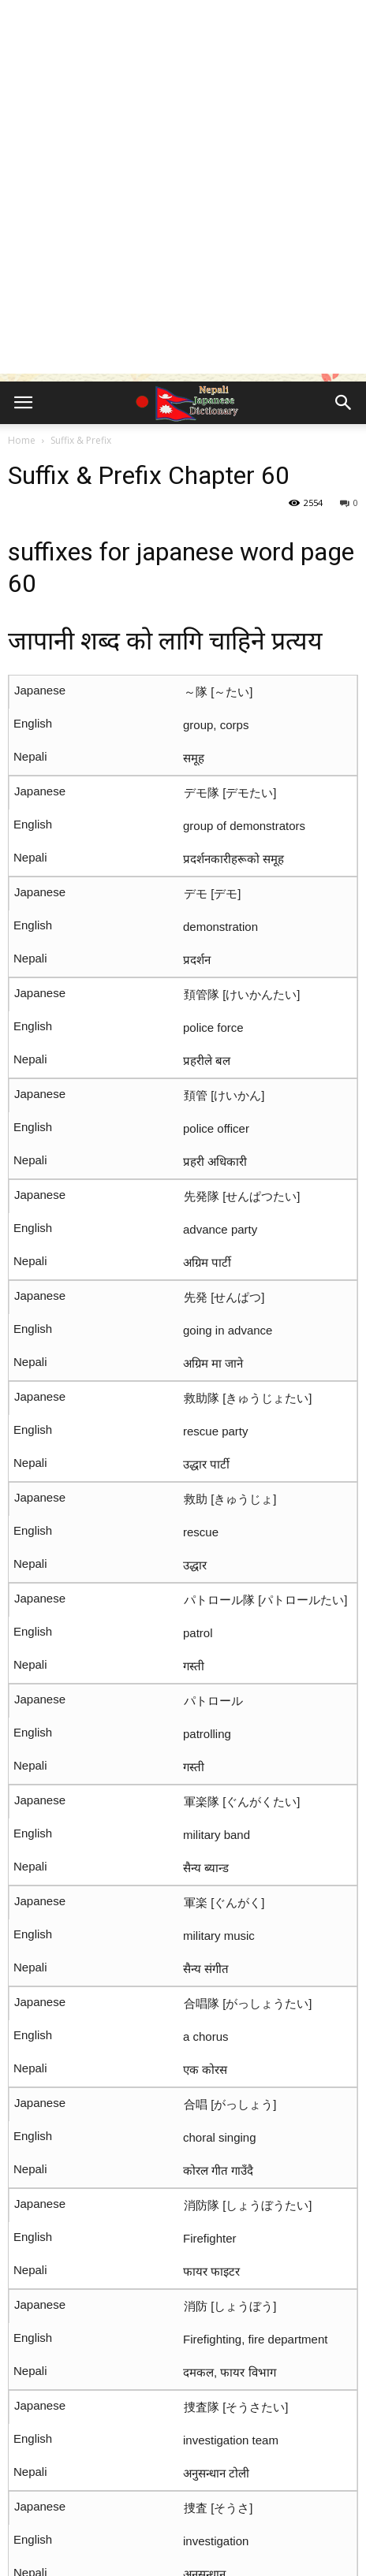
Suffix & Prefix (80, 440)
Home (21, 440)
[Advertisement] (183, 191)
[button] (344, 403)
